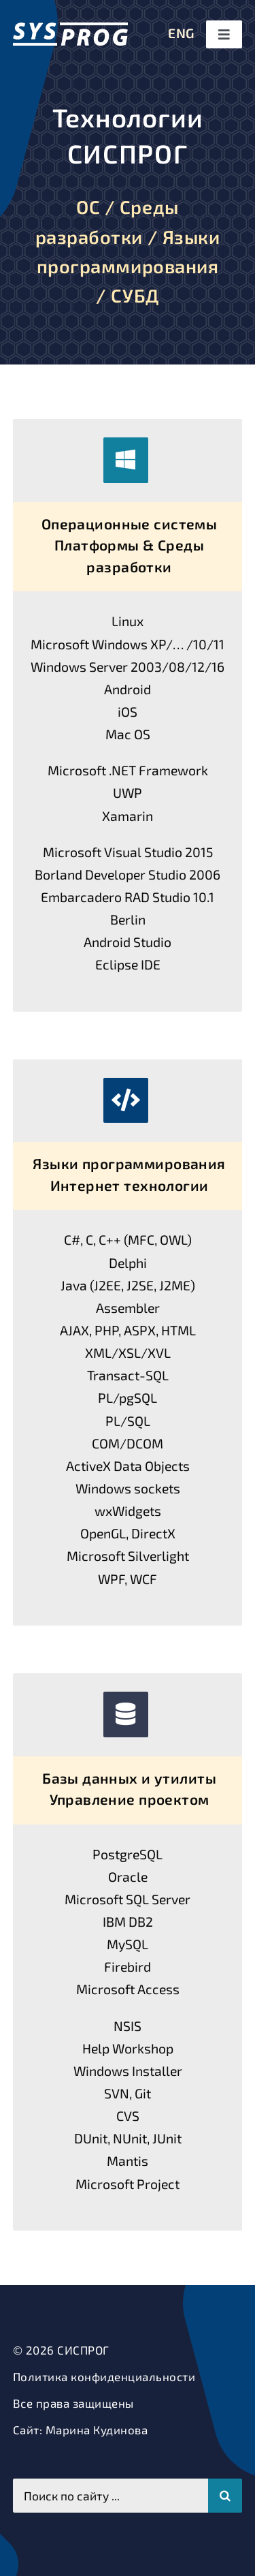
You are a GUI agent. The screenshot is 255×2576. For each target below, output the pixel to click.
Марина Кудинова (97, 2429)
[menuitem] (181, 34)
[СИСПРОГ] (70, 28)
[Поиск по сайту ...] (111, 2496)
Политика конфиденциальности (104, 2376)
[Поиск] (225, 2496)
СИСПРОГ (83, 2350)
